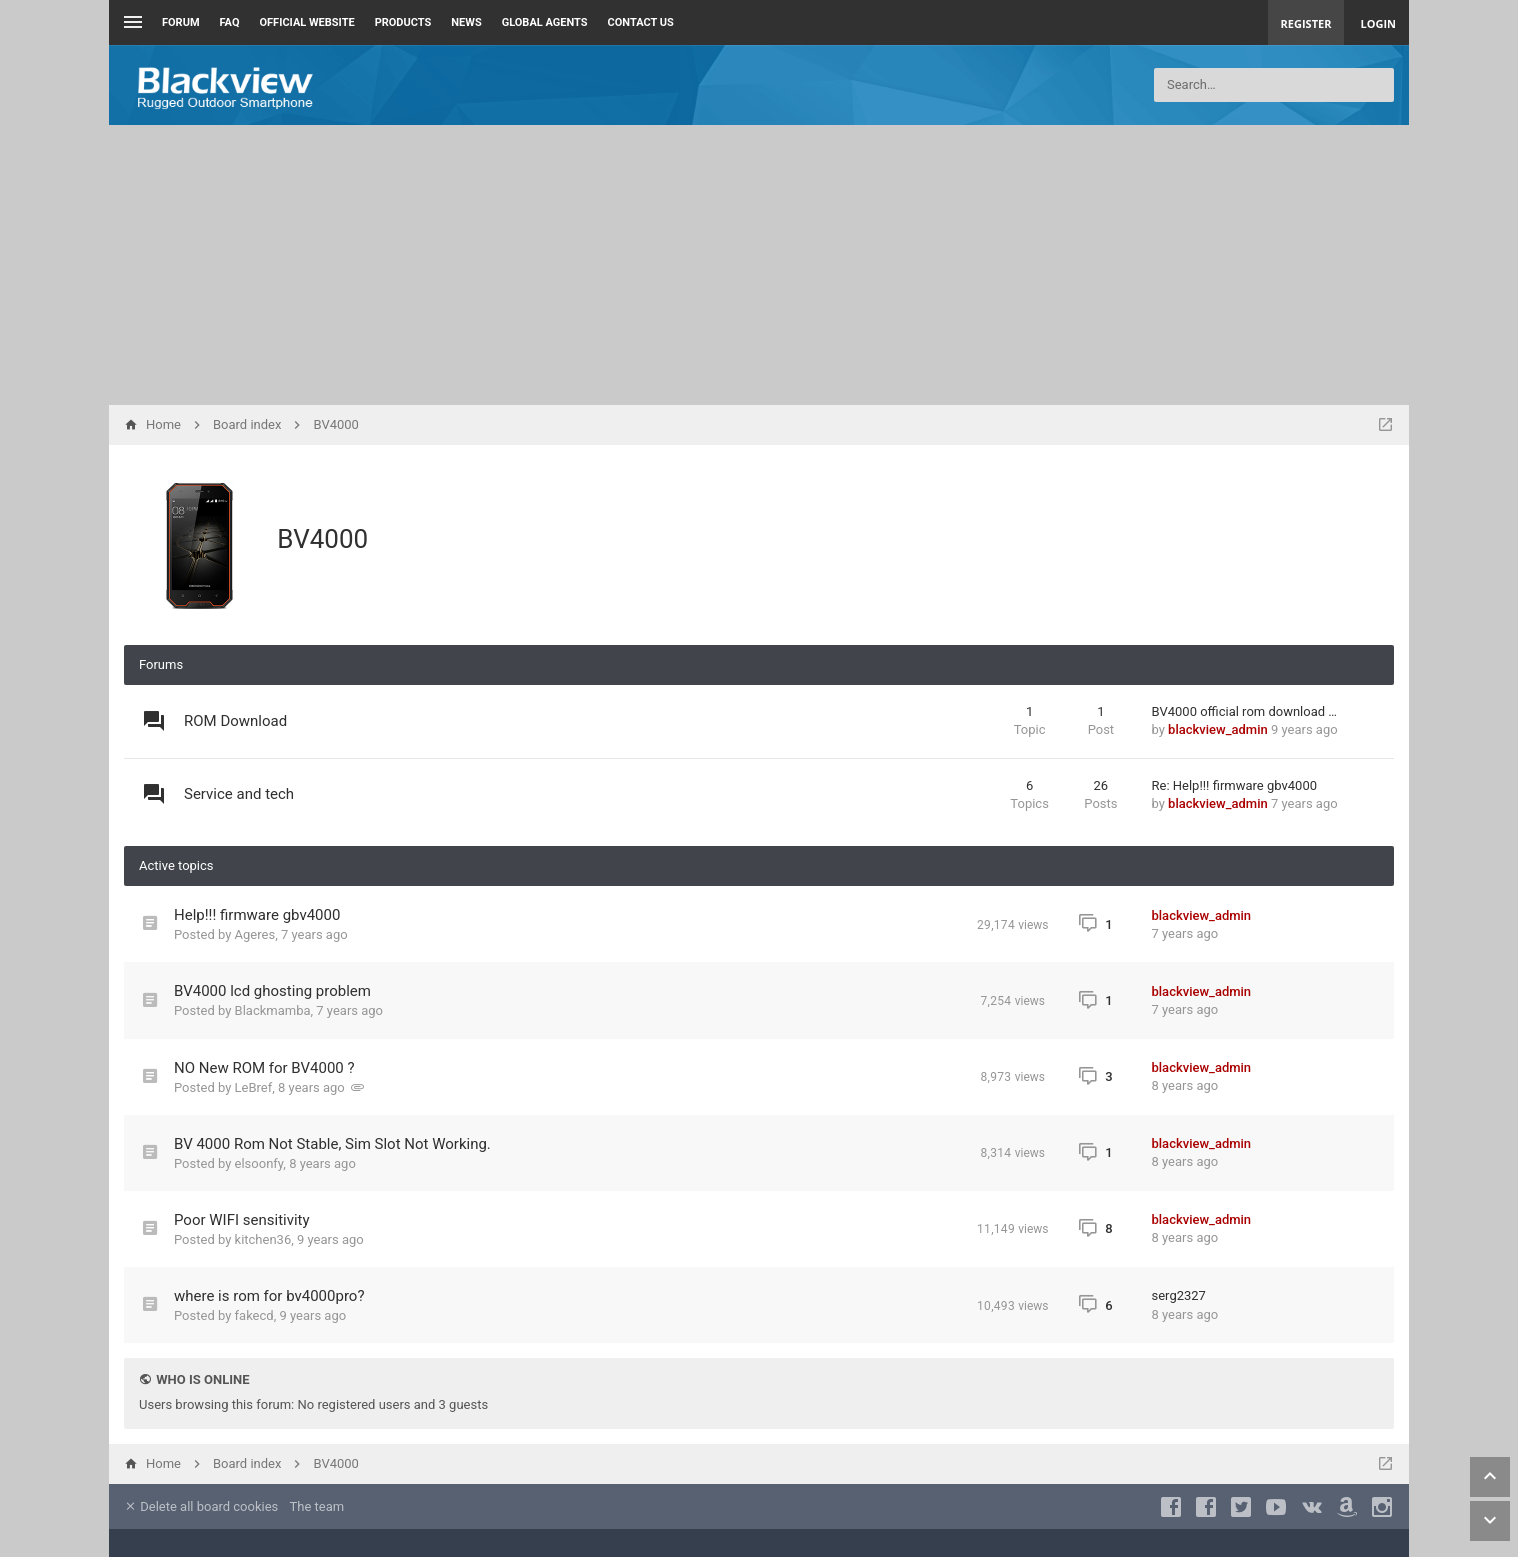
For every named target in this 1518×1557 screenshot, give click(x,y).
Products (403, 22)
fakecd (254, 1315)
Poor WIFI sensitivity (242, 1220)
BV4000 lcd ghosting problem (272, 991)
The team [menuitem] (317, 1506)
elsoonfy (259, 1163)
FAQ (230, 22)
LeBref (254, 1087)
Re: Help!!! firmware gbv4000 (1235, 785)
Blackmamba (273, 1010)
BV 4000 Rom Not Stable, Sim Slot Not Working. (332, 1144)
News (466, 22)
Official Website (307, 22)
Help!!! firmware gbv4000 (257, 915)
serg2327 (1179, 1295)
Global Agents (545, 22)
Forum (181, 22)
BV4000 (322, 539)
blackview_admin (1218, 729)
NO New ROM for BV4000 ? (264, 1068)
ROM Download (235, 721)
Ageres (255, 934)
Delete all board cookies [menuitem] (201, 1506)
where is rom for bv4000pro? (269, 1296)
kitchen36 (263, 1239)
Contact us (641, 22)
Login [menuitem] (1378, 23)
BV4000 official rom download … (1245, 711)
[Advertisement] (759, 265)
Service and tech (239, 794)
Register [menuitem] (1306, 23)
